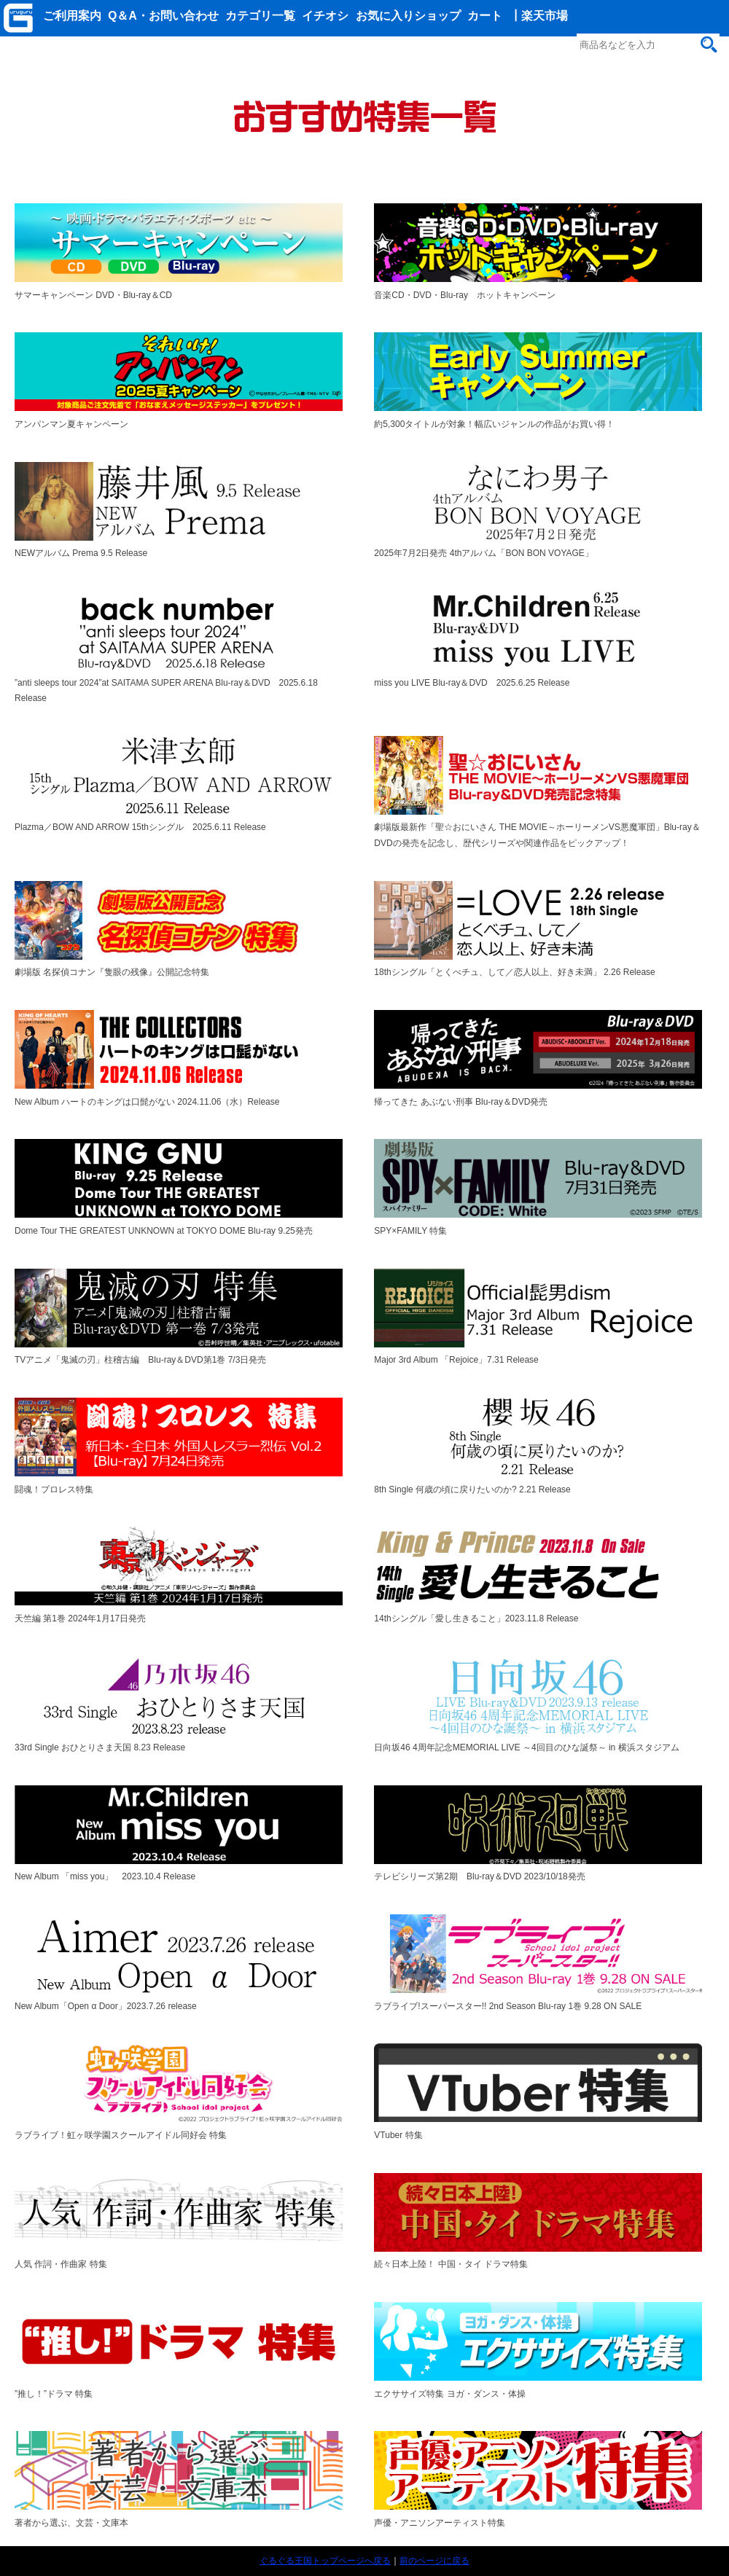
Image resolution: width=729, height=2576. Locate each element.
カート (484, 15)
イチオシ (325, 15)
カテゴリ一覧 (260, 15)
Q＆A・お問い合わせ (163, 15)
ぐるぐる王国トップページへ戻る (325, 2561)
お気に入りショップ (408, 15)
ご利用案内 (72, 15)
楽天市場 (544, 15)
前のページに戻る (434, 2561)
